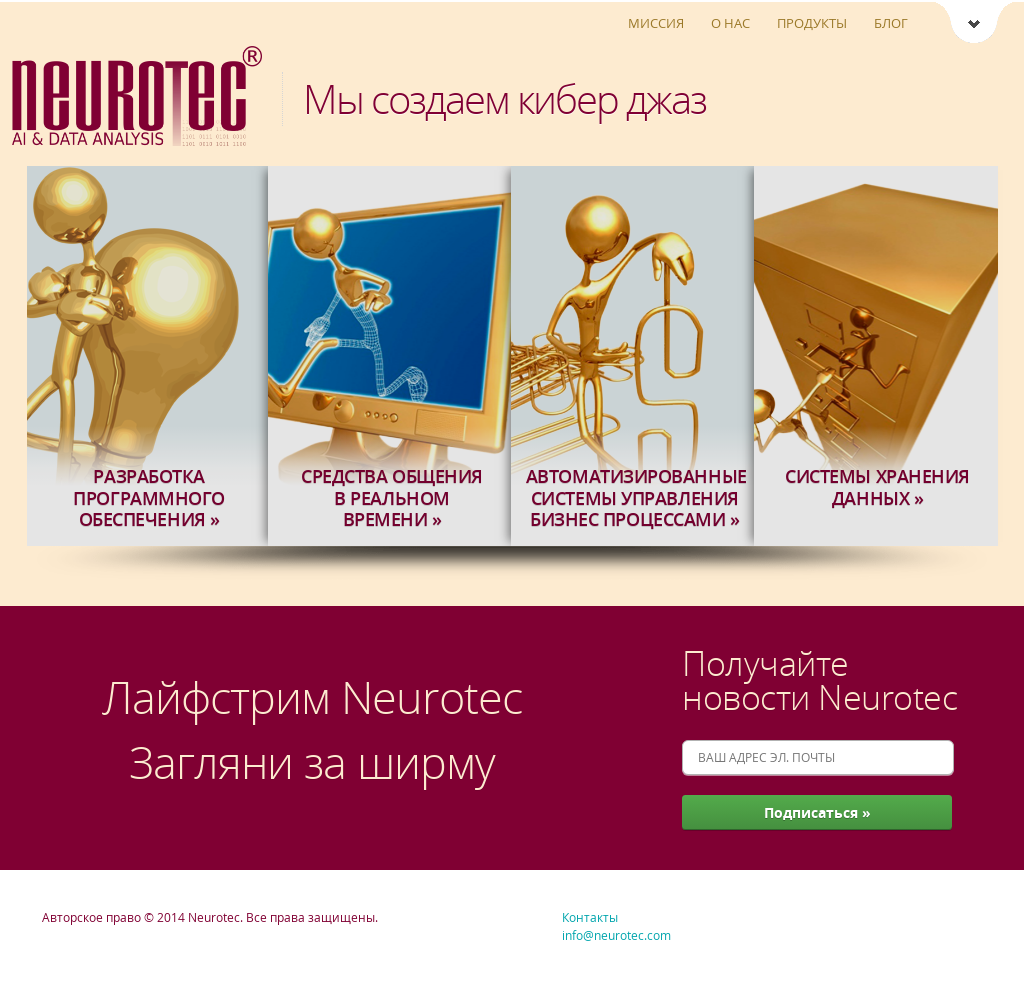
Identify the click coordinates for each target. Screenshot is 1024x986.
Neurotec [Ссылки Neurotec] (974, 24)
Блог (891, 23)
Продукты (812, 23)
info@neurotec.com (616, 935)
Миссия (656, 23)
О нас (730, 23)
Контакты (590, 917)
